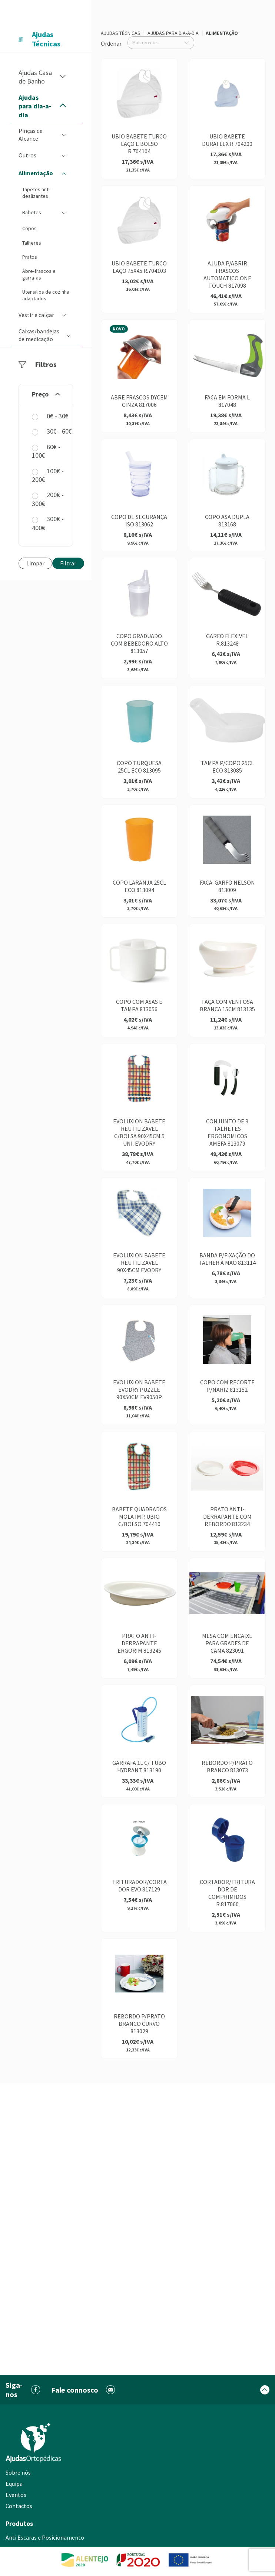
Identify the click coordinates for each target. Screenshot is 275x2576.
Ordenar (111, 43)
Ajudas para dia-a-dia (173, 33)
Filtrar (68, 563)
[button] (62, 77)
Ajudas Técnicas (120, 33)
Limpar (35, 563)
